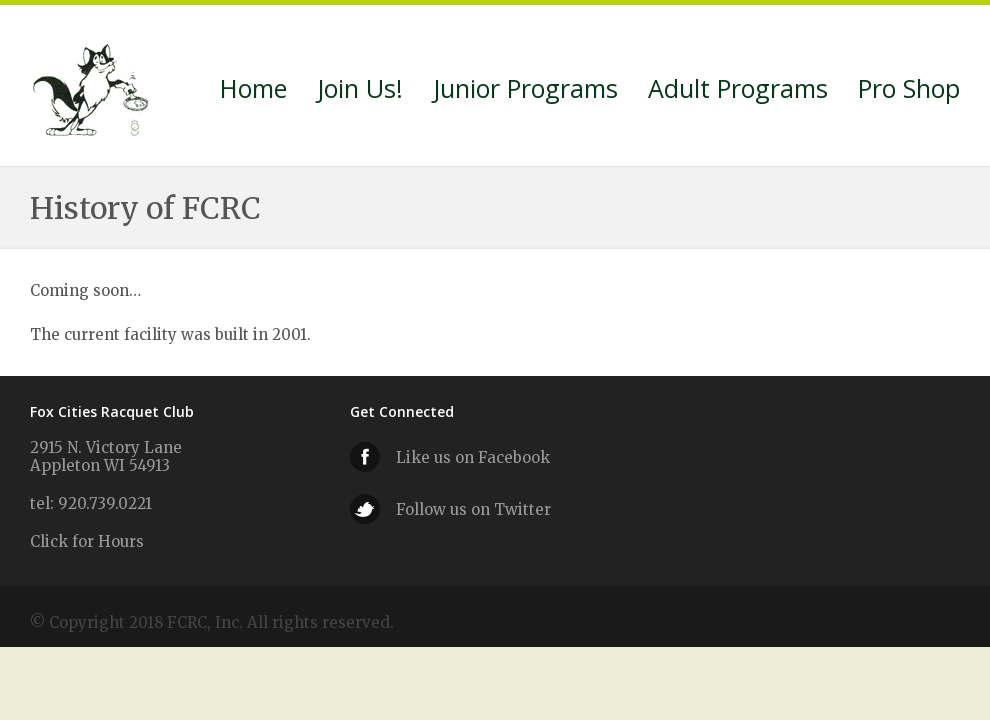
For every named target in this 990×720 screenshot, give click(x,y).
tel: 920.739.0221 (91, 503)
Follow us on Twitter (473, 509)
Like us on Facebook (473, 457)
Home (253, 91)
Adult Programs (738, 91)
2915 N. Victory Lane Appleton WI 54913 (106, 456)
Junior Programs (525, 91)
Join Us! (360, 91)
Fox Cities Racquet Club (92, 86)
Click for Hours (87, 541)
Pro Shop (909, 91)
